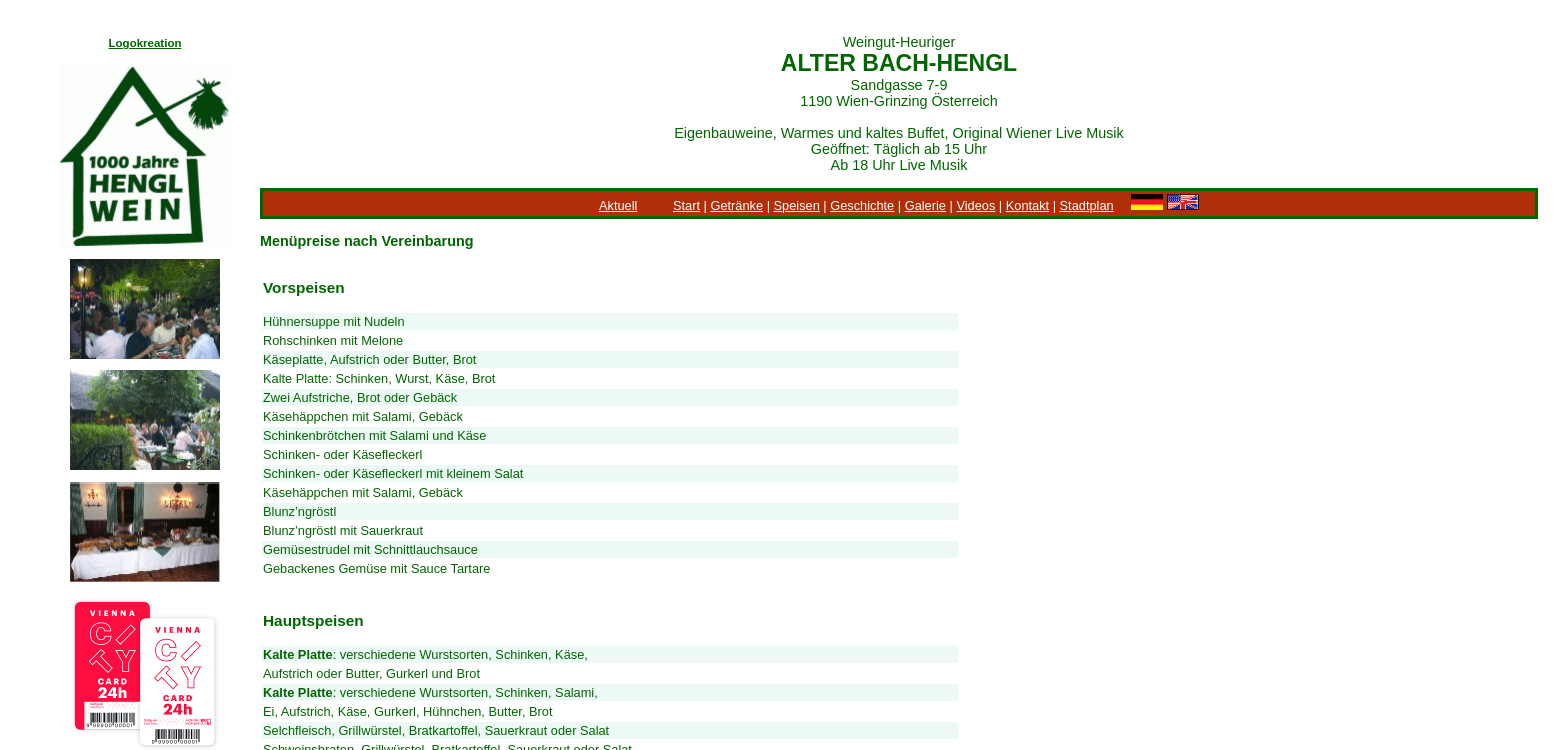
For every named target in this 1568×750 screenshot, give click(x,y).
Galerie (925, 205)
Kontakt (1027, 205)
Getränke (736, 205)
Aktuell (618, 205)
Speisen (797, 205)
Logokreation (145, 43)
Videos (975, 205)
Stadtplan (1087, 205)
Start (686, 205)
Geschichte (862, 205)
